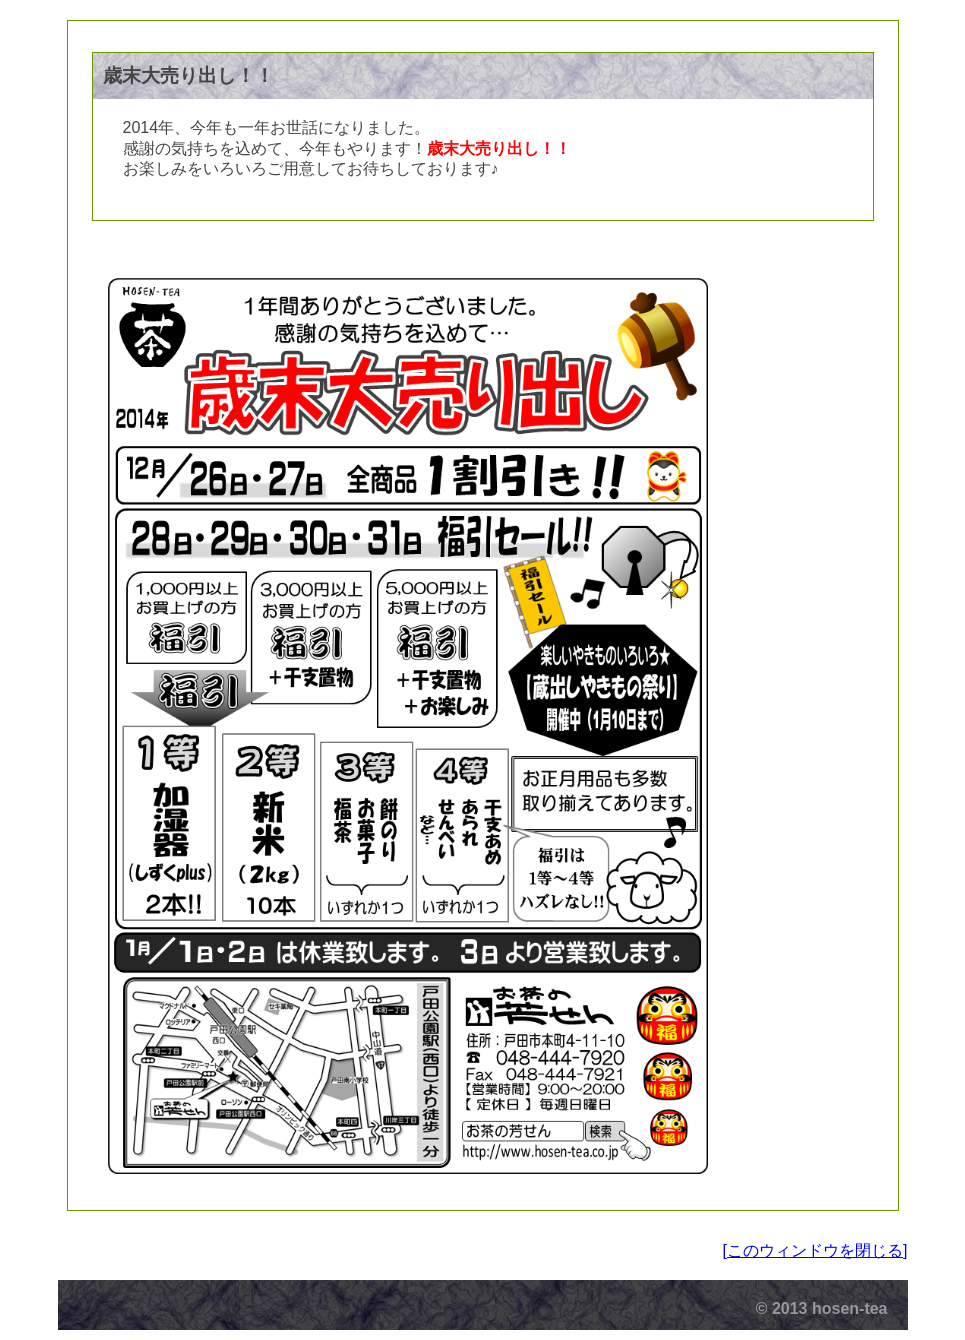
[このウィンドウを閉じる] (815, 1250)
